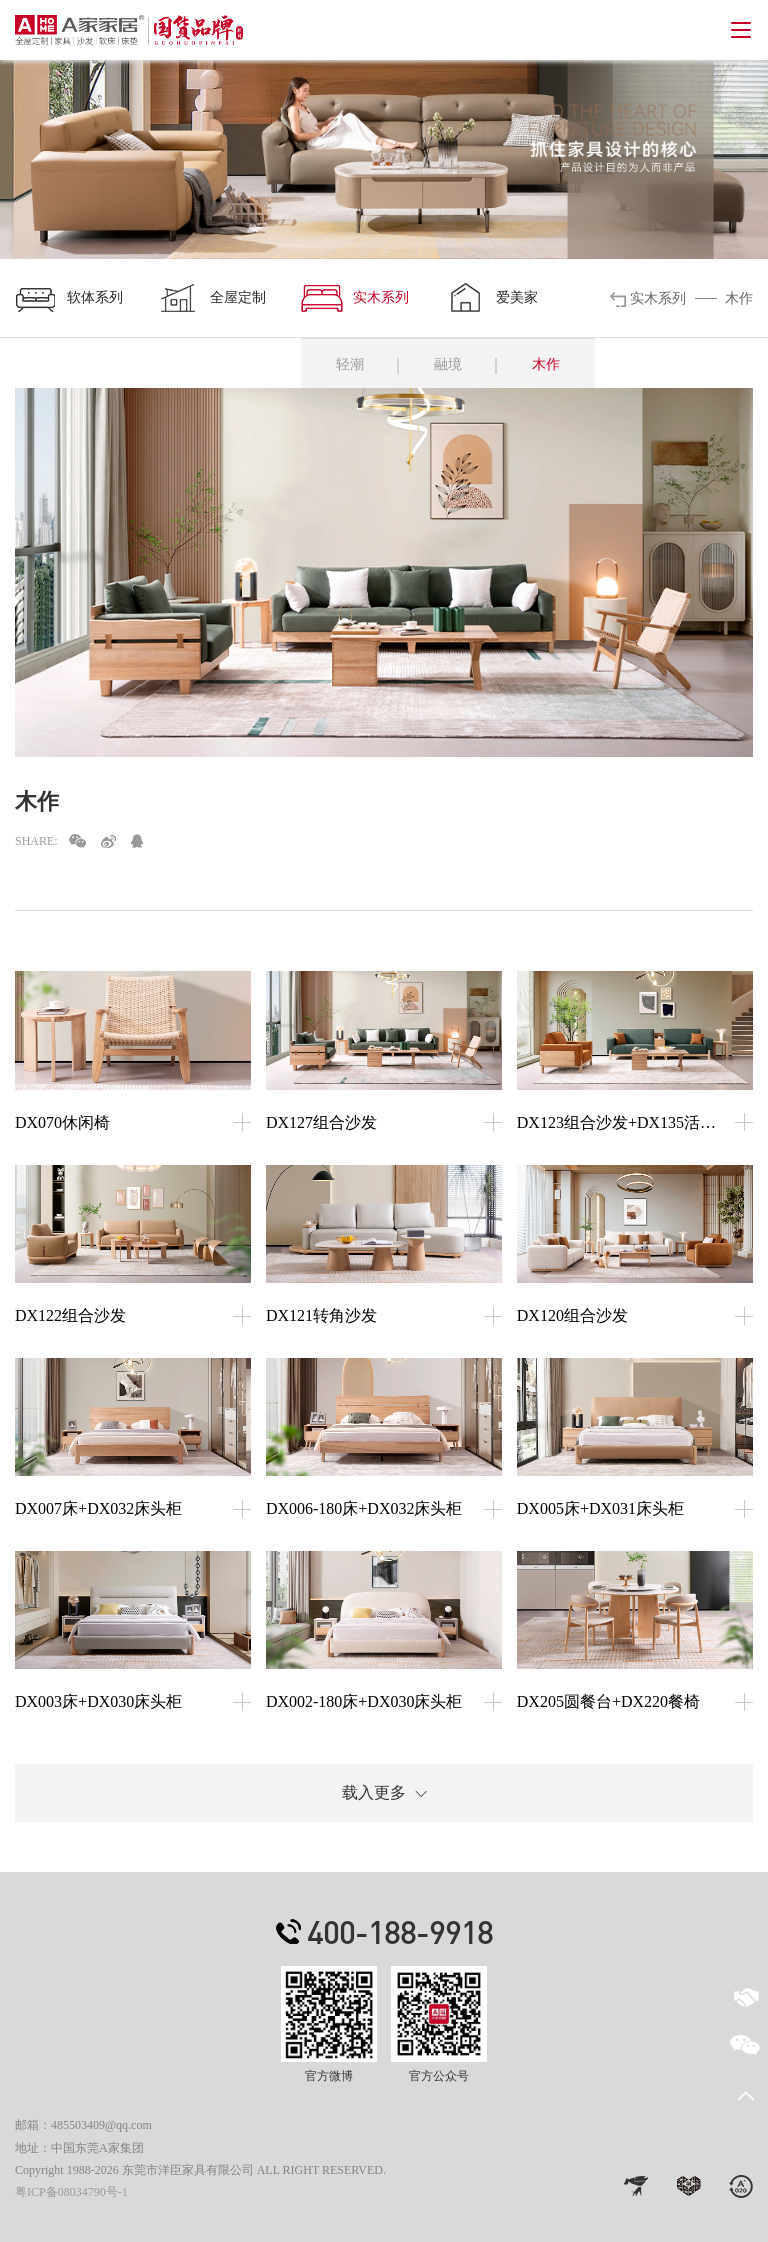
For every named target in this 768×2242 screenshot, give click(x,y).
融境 (448, 364)
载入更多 (384, 1792)
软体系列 (69, 298)
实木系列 (355, 298)
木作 (546, 364)
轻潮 (350, 364)
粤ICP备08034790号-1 (71, 2192)
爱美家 (491, 298)
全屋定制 (212, 298)
